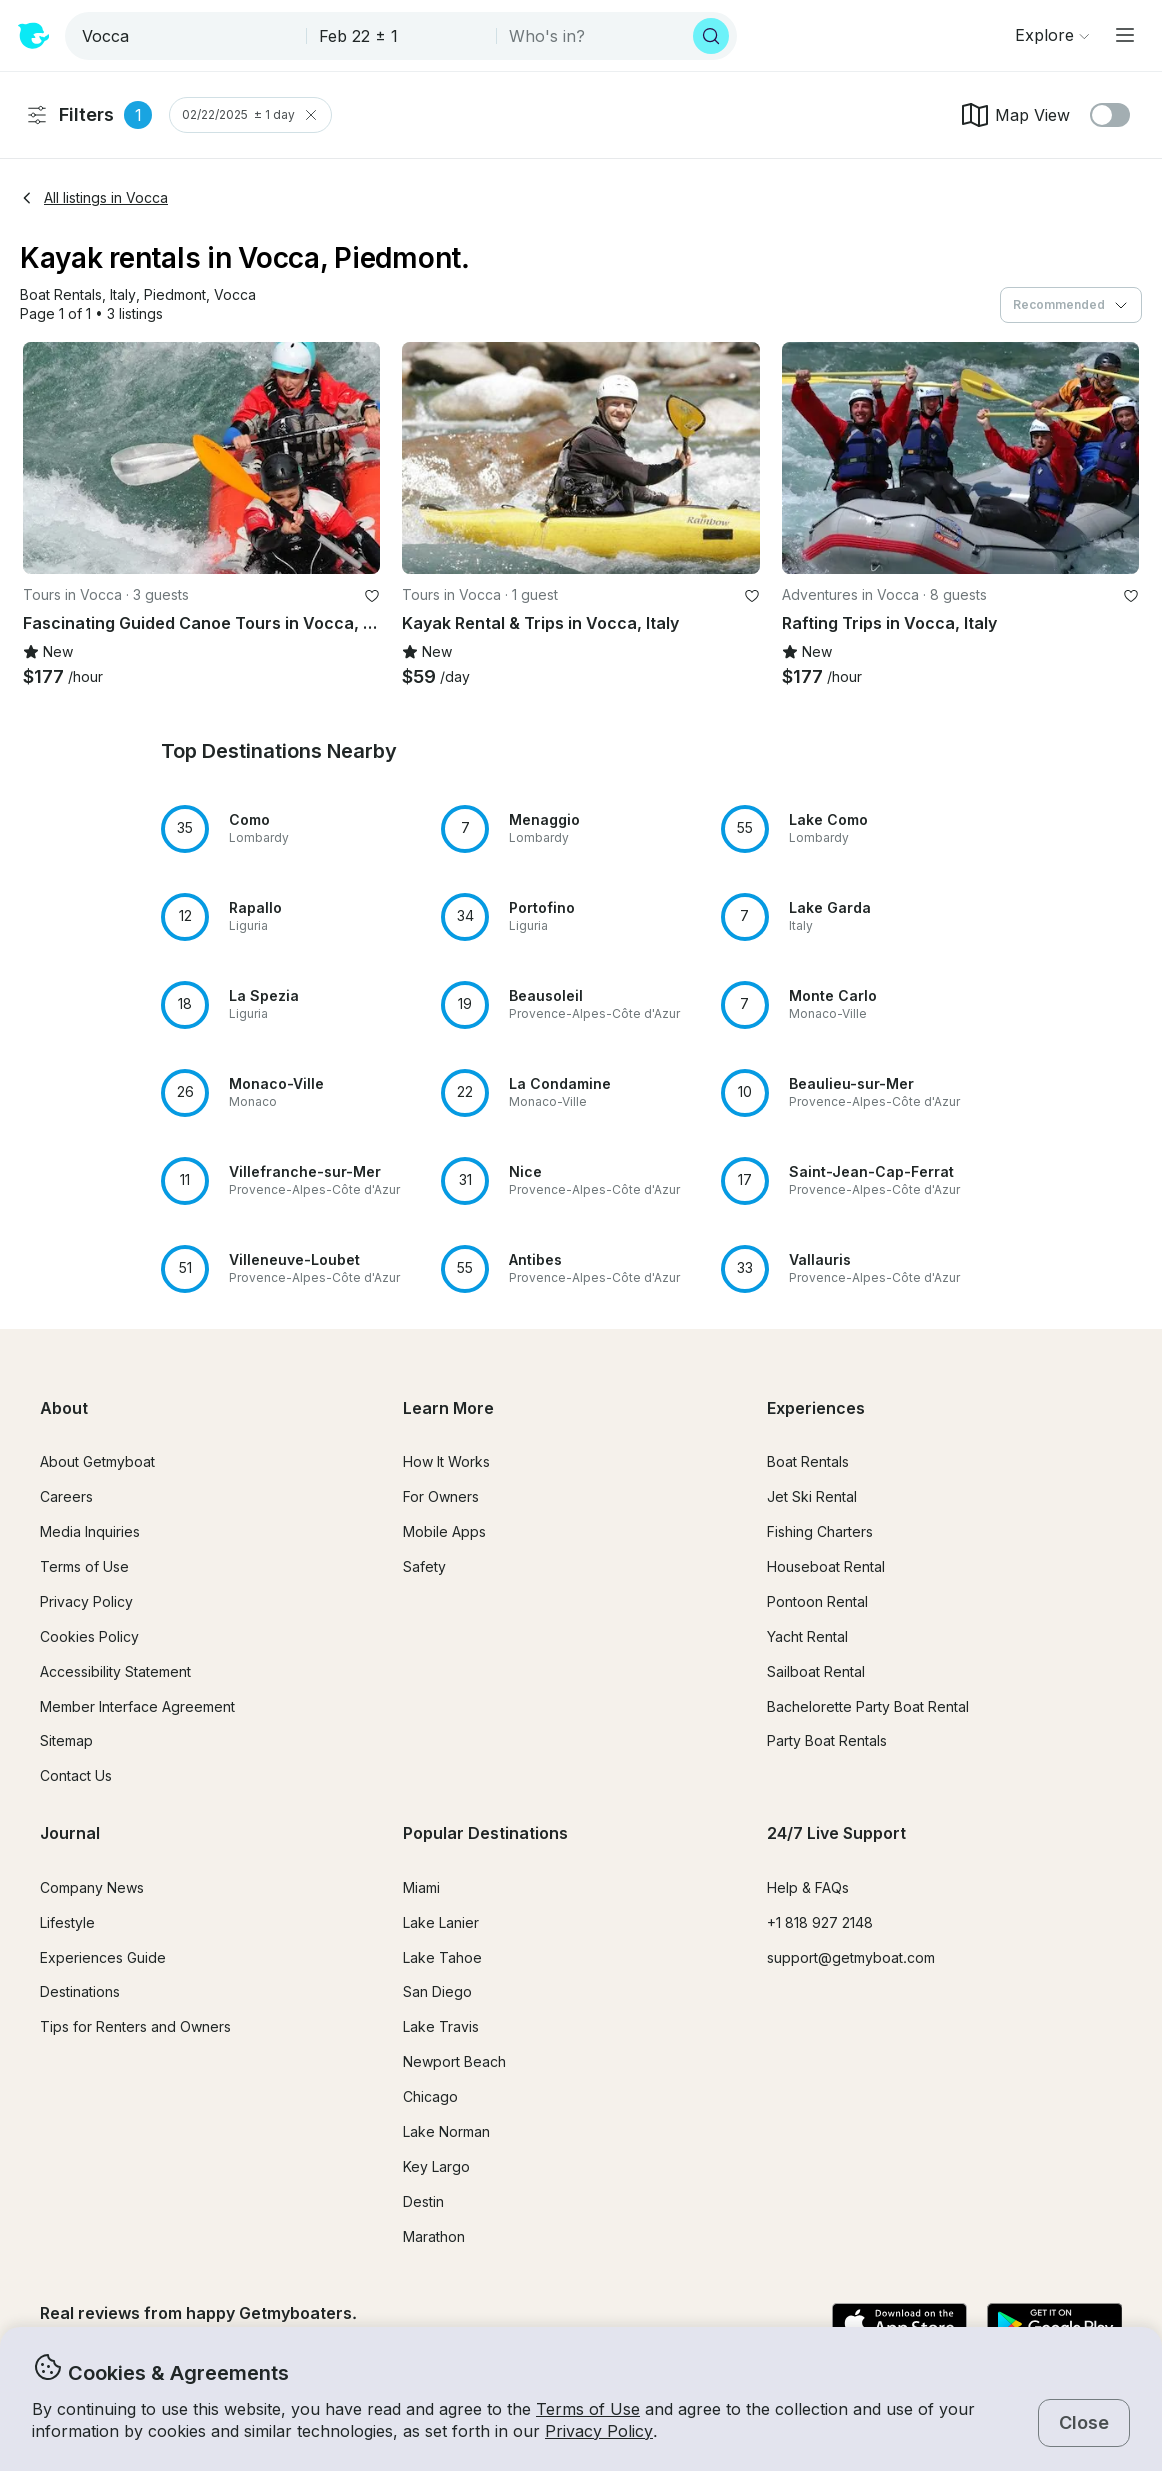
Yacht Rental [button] (807, 1636)
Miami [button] (421, 1887)
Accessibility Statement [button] (115, 1671)
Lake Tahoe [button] (442, 1957)
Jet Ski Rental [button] (812, 1496)
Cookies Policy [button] (89, 1636)
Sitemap (66, 1740)
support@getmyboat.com (851, 1957)
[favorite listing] (372, 596)
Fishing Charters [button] (820, 1531)
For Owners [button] (441, 1496)
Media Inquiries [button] (90, 1531)
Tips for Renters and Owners (135, 2026)
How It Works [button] (446, 1461)
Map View (1014, 115)
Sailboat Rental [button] (816, 1671)
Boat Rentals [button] (808, 1461)
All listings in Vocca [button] (94, 197)
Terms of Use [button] (588, 2409)
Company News (92, 1887)
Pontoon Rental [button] (817, 1601)
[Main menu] (1125, 35)
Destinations (80, 1991)
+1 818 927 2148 (820, 1922)
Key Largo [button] (436, 2166)
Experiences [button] (816, 1408)
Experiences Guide (103, 1957)
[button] (61, 295)
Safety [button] (424, 1566)
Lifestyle (67, 1922)
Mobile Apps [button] (444, 1531)
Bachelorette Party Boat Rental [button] (868, 1706)
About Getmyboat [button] (97, 1461)
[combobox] (187, 36)
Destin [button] (423, 2201)
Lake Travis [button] (441, 2026)
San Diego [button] (437, 1991)
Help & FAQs (808, 1887)
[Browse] (1052, 35)
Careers (66, 1496)
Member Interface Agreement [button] (137, 1706)
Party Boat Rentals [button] (827, 1740)
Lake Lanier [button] (441, 1922)
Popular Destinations (485, 1833)
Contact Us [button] (76, 1775)
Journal (70, 1833)
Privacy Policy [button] (599, 2431)
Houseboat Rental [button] (826, 1566)
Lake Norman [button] (446, 2131)
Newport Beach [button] (454, 2061)
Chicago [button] (430, 2096)
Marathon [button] (434, 2236)
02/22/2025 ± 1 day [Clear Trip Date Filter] (250, 115)
